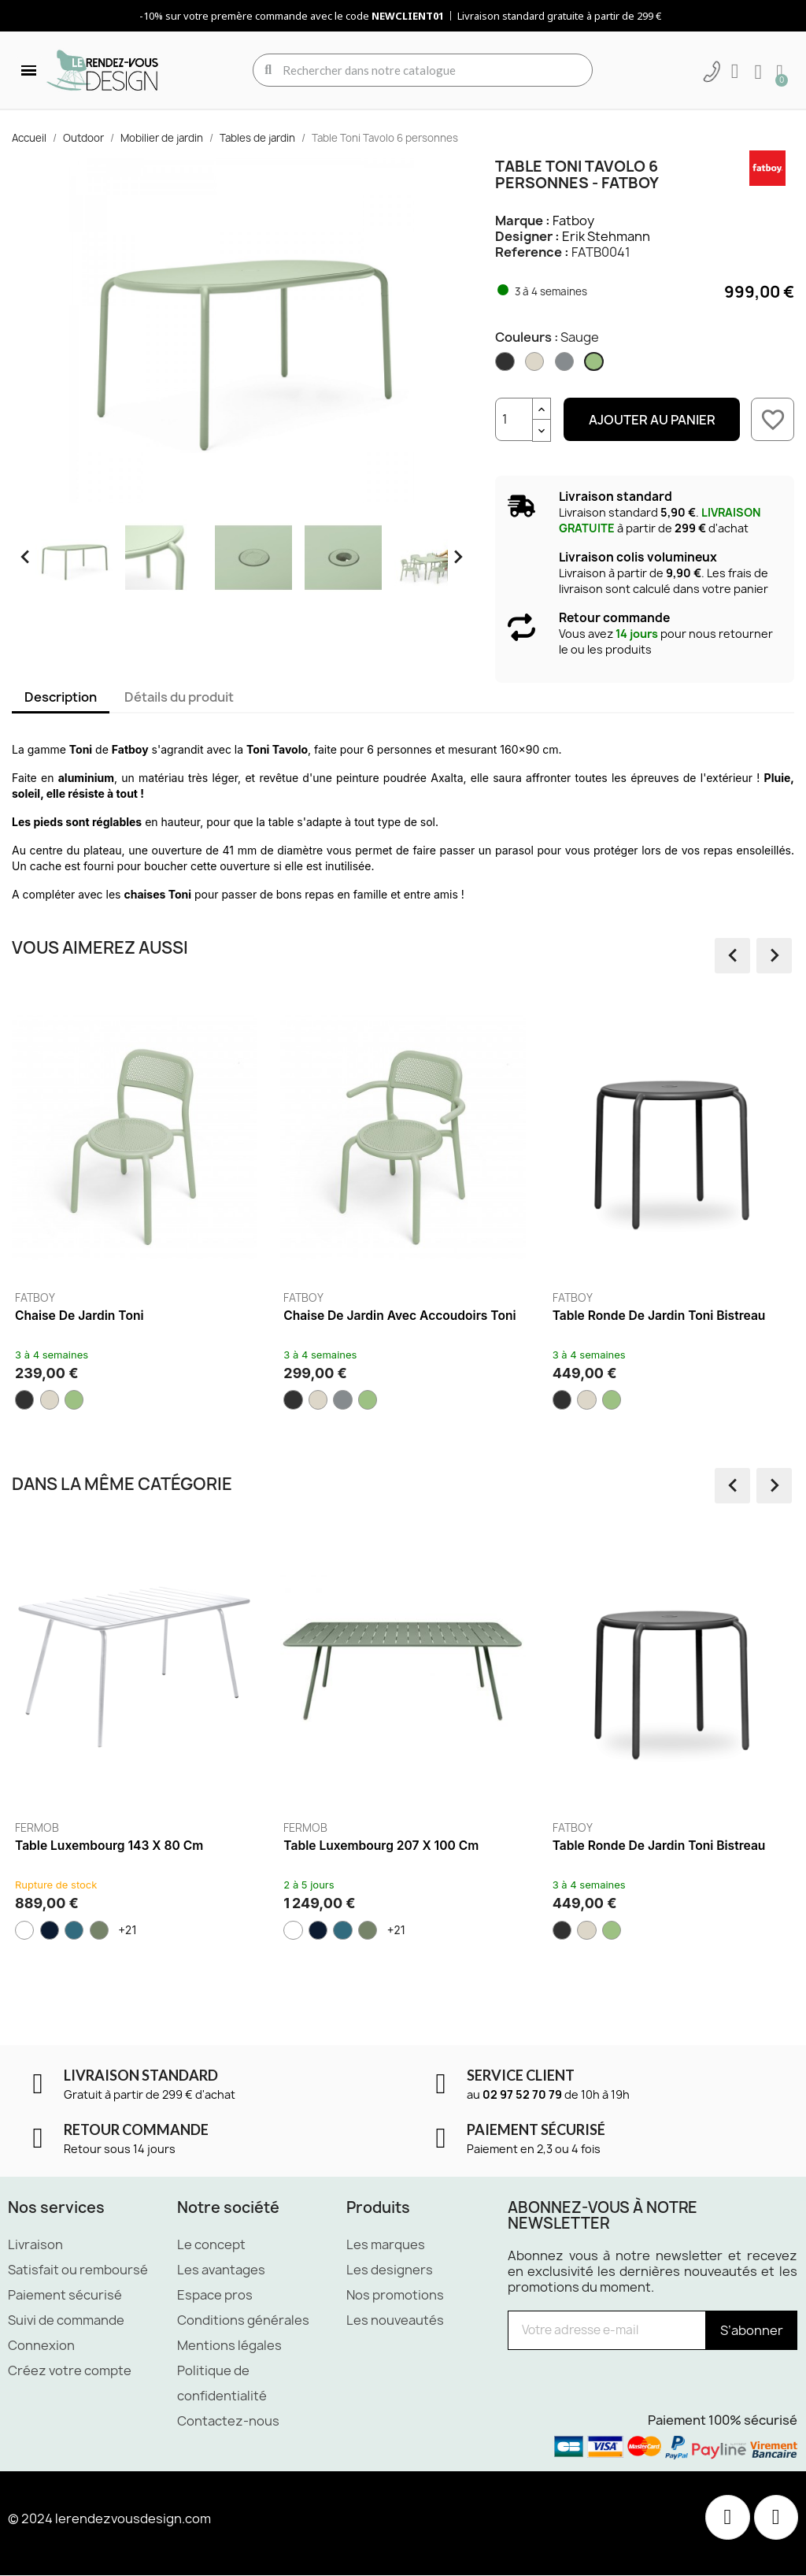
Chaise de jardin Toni (79, 1315)
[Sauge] (595, 365)
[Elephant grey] (566, 365)
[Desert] (536, 365)
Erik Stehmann (606, 236)
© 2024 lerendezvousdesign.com (109, 2519)
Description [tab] (60, 697)
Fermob (37, 1828)
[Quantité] (514, 419)
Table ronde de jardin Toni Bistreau (659, 1315)
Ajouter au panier (652, 419)
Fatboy (573, 220)
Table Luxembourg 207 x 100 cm (381, 1845)
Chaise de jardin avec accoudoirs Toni (399, 1315)
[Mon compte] (734, 71)
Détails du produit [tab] (179, 697)
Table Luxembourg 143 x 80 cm (109, 1845)
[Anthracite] (506, 365)
